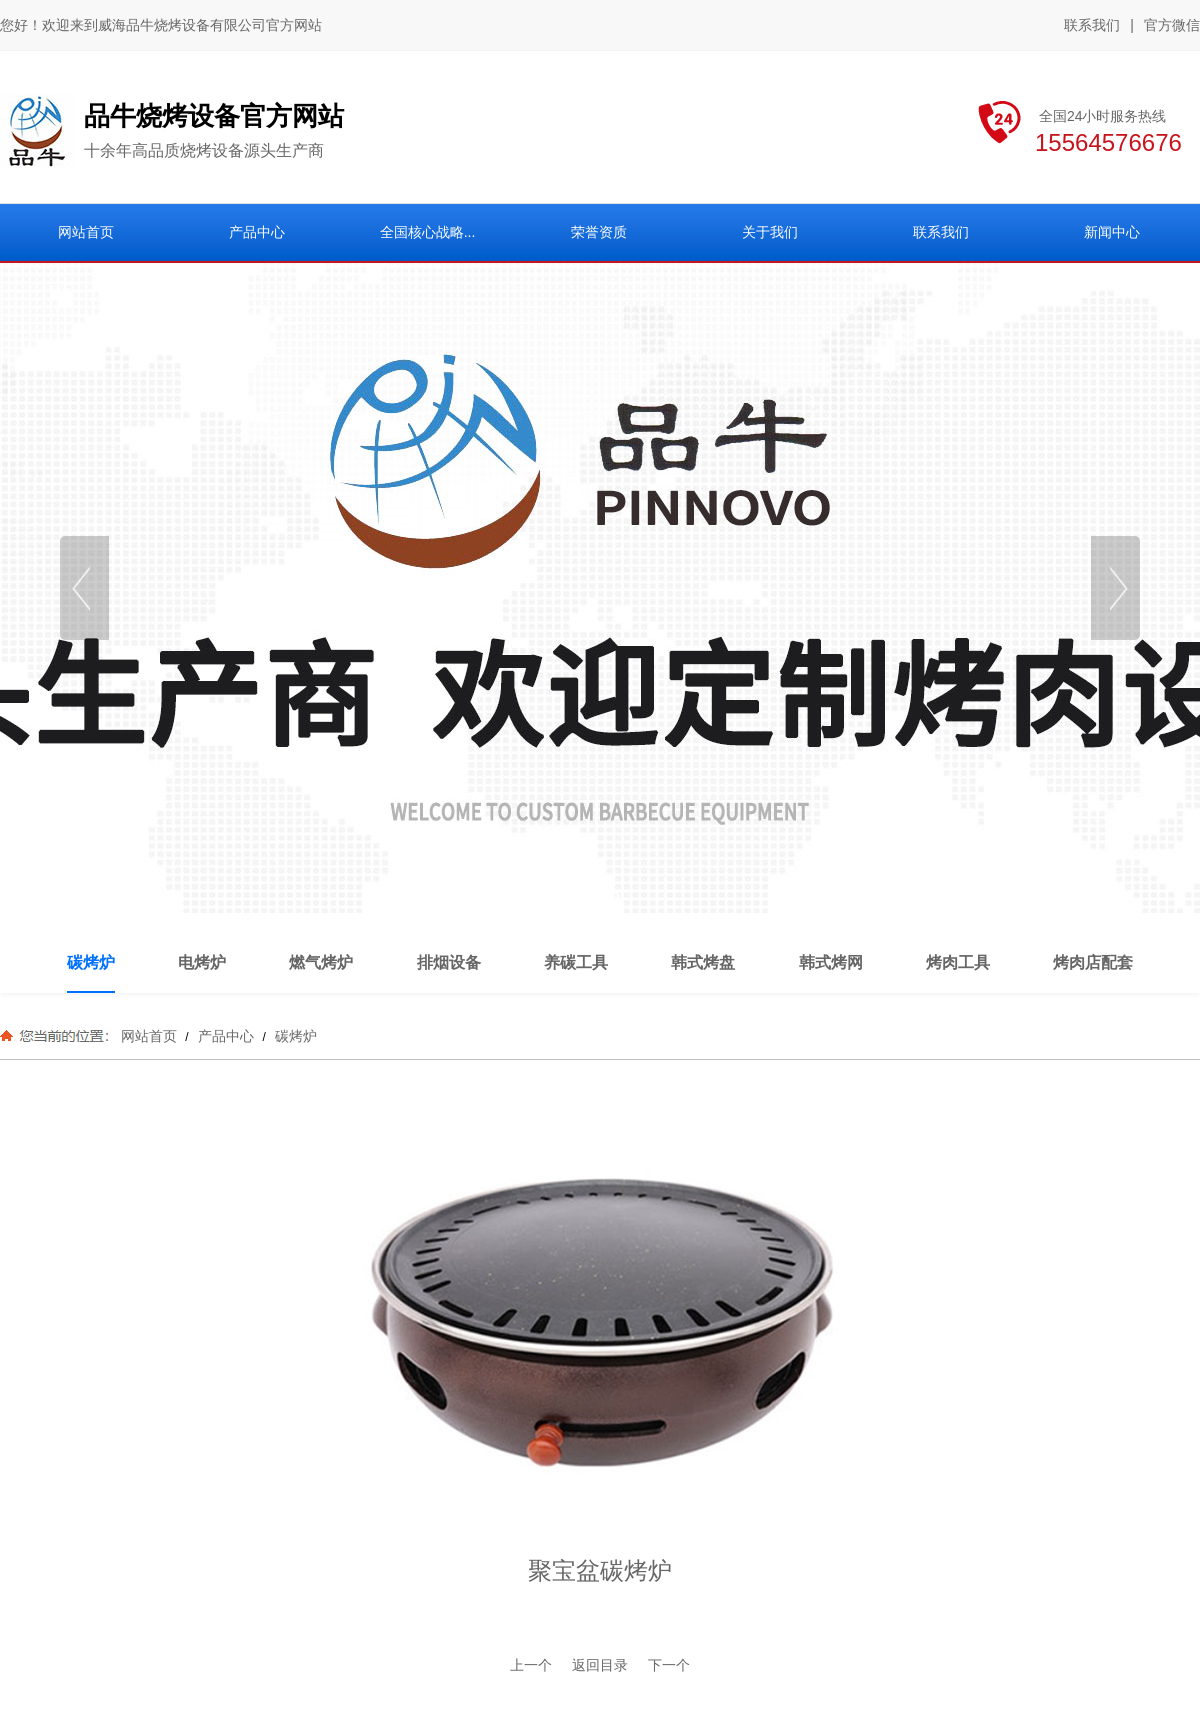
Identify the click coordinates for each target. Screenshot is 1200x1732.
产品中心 (226, 1036)
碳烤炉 (294, 1036)
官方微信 (1172, 26)
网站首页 (149, 1036)
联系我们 (1092, 25)
